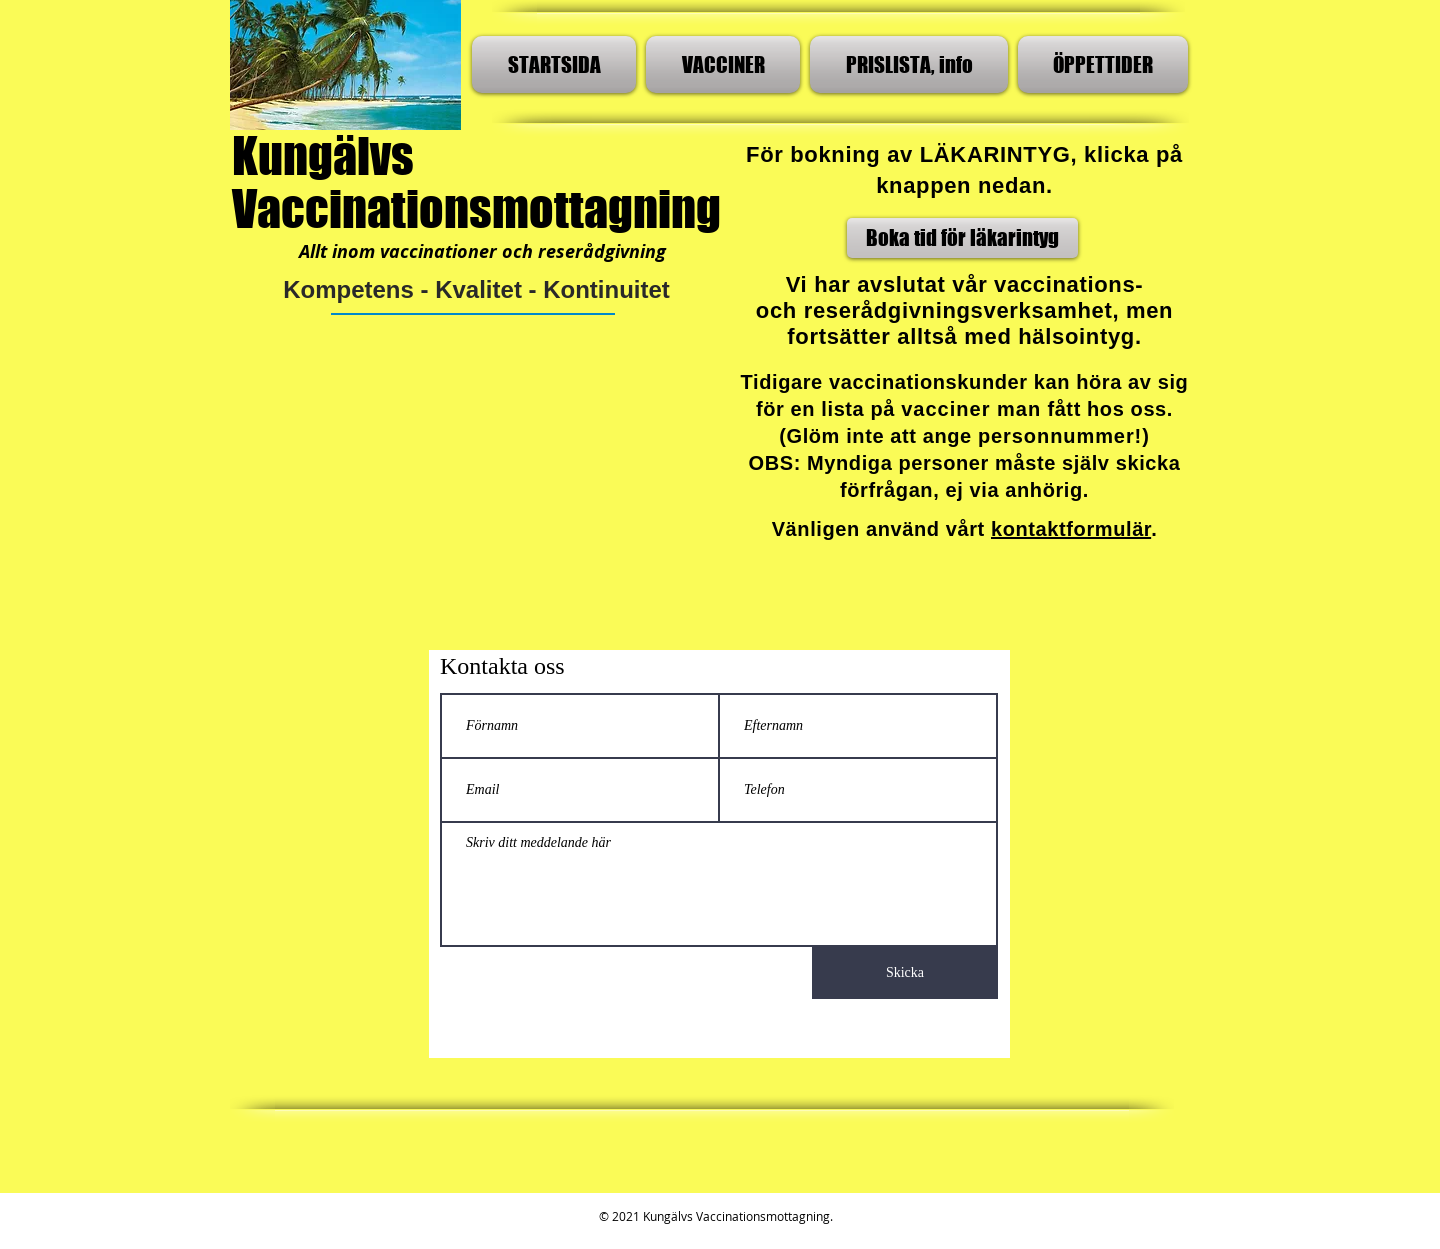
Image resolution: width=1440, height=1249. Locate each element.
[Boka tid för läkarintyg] (962, 238)
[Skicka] (905, 973)
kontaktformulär (1071, 529)
